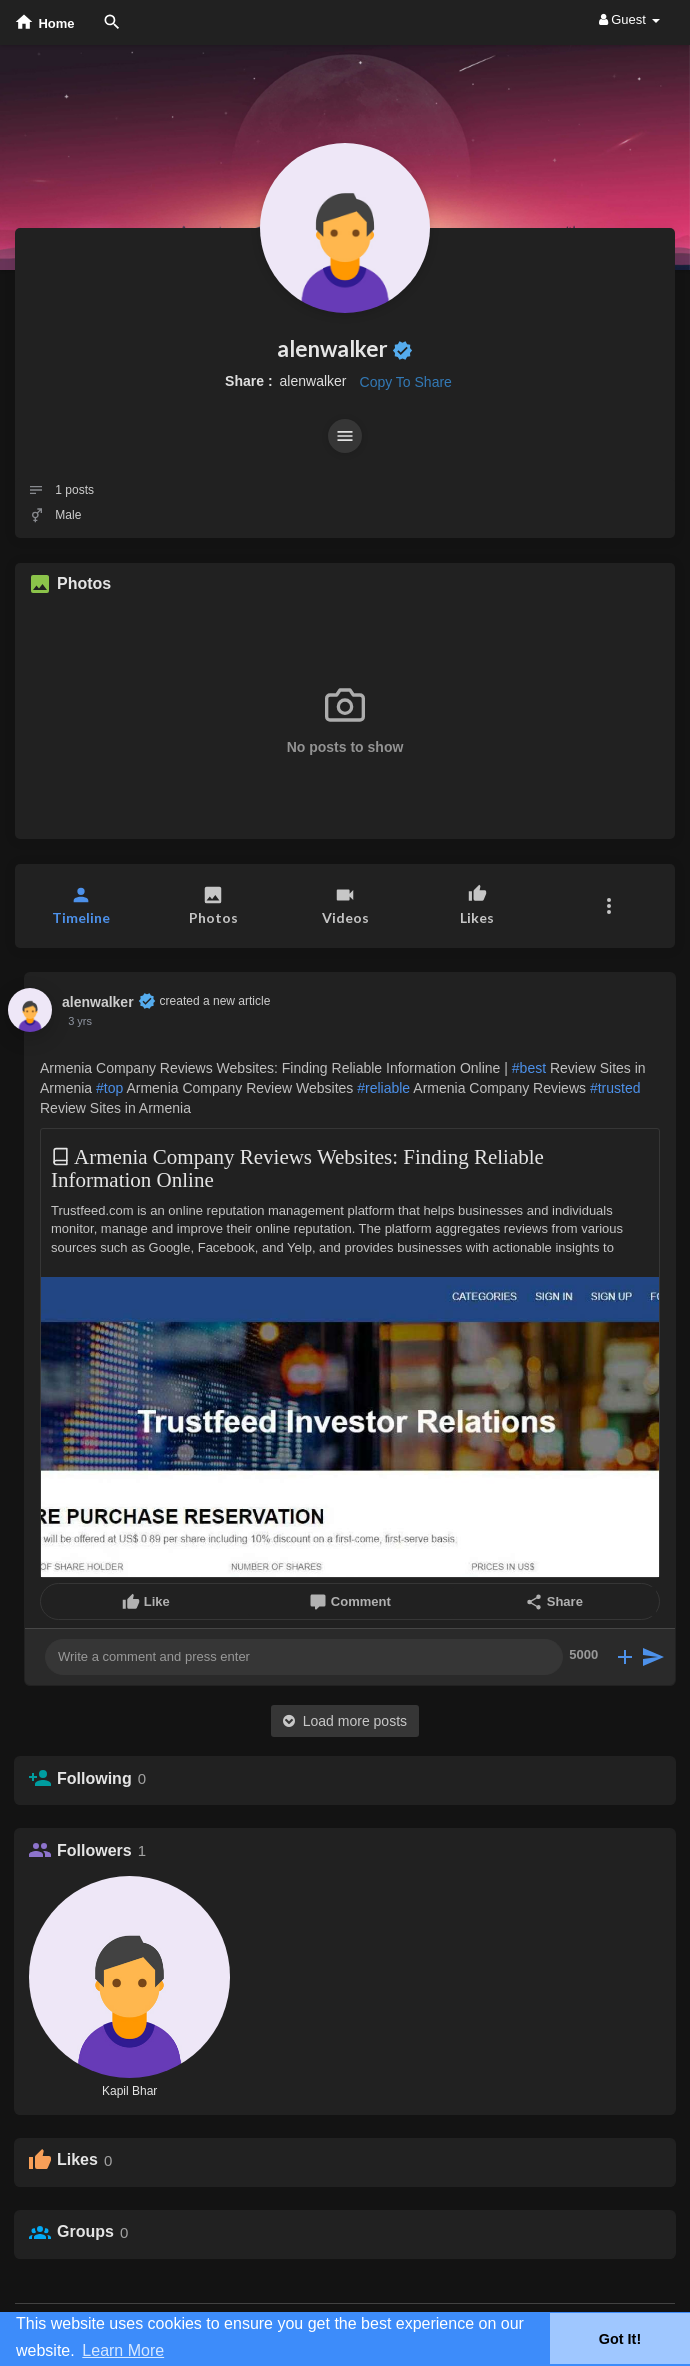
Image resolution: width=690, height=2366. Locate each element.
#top (109, 1088)
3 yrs (80, 1021)
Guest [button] (629, 19)
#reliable (383, 1088)
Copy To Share (406, 382)
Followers (94, 1850)
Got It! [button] (620, 2339)
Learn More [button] (123, 2350)
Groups (85, 2231)
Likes (77, 2159)
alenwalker (332, 348)
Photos (84, 583)
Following (94, 1778)
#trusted (615, 1088)
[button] (345, 436)
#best (529, 1068)
